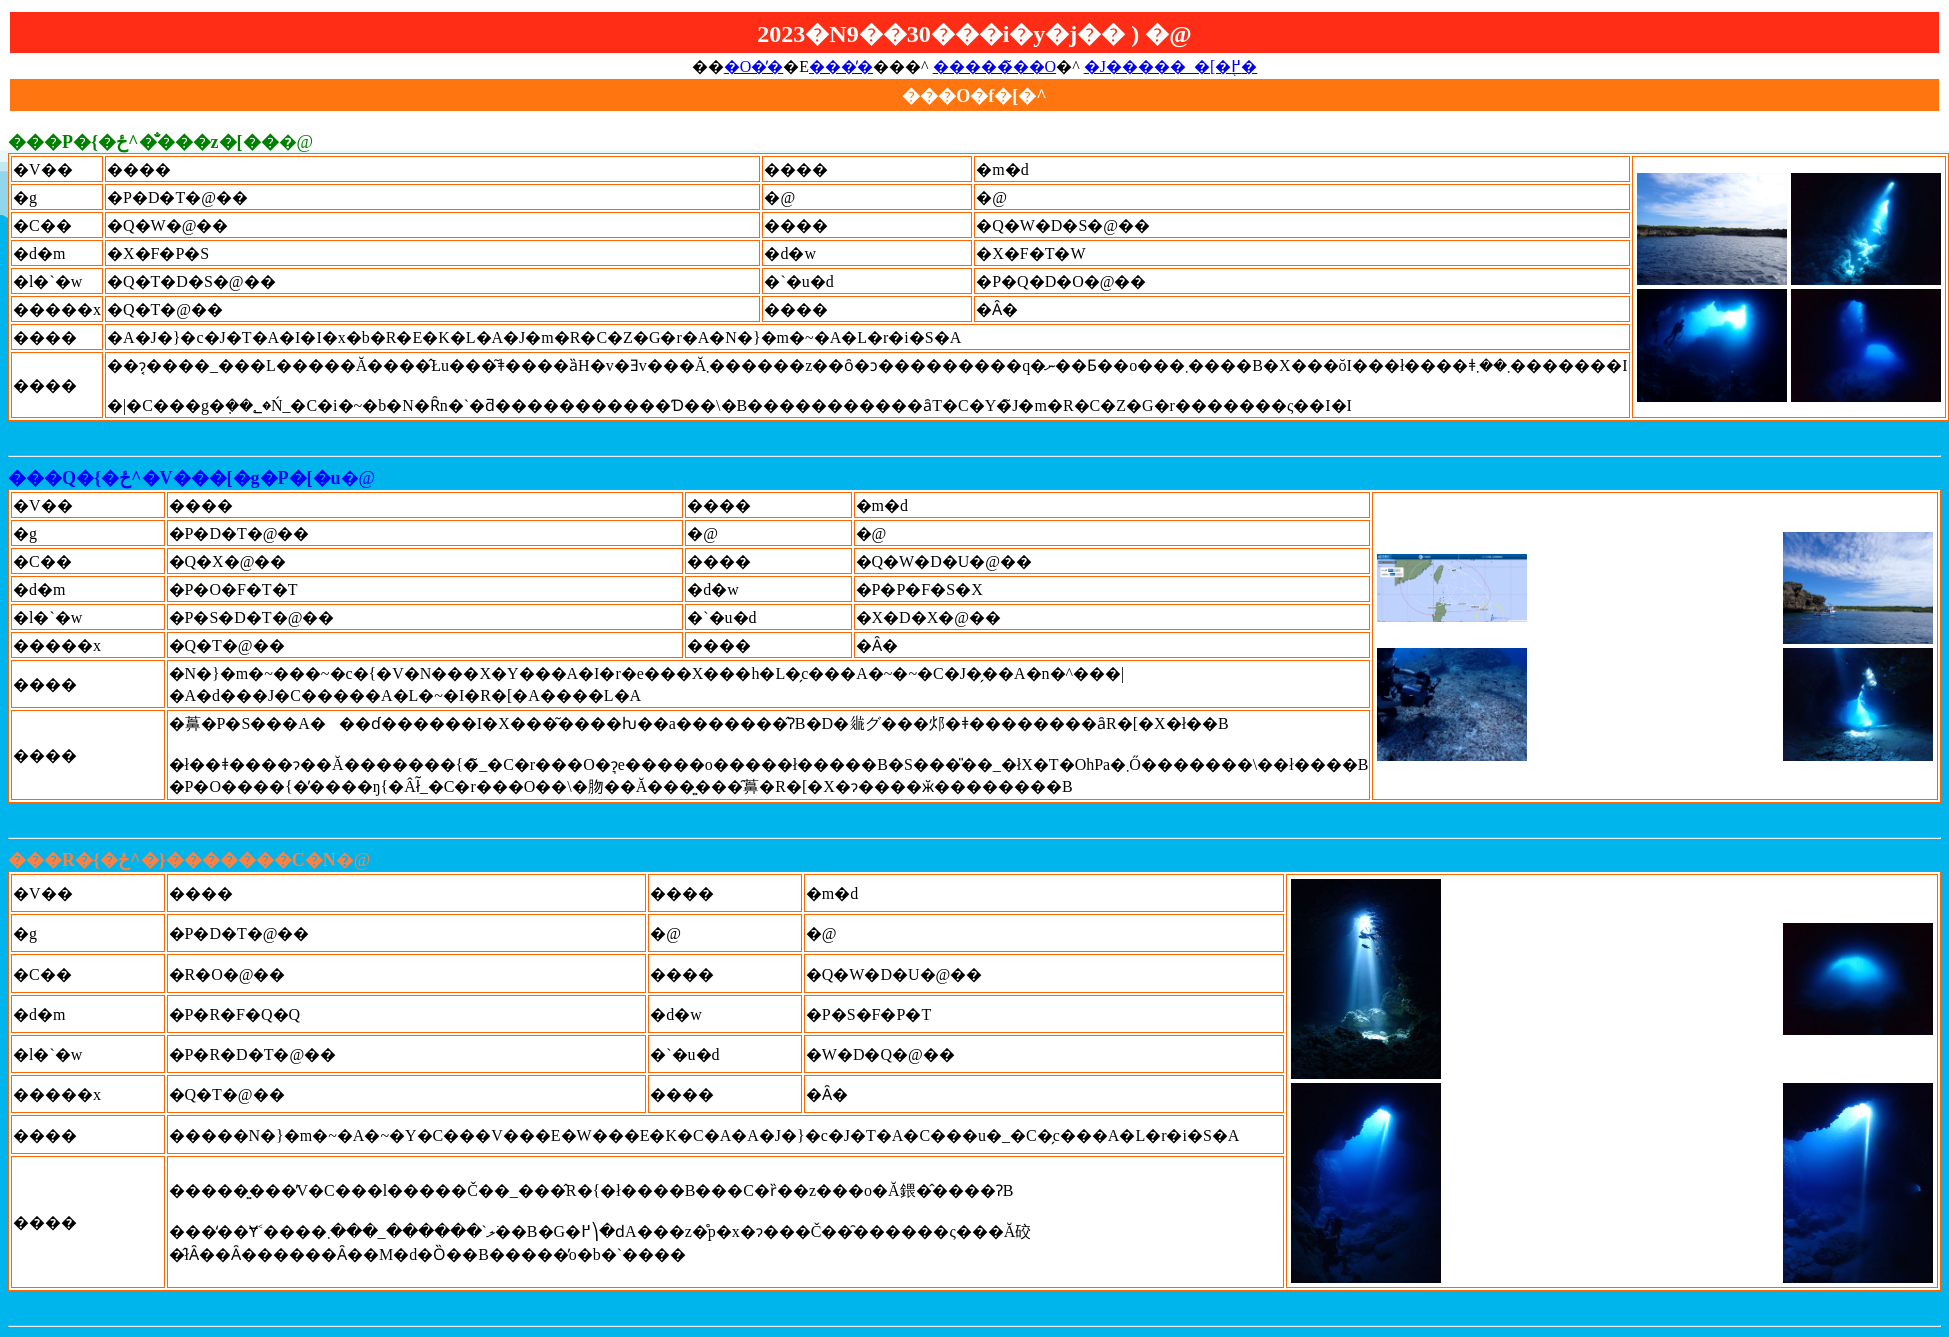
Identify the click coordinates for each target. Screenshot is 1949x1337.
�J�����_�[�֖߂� (1171, 66)
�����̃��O (995, 66)
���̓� (841, 66)
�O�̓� (754, 66)
